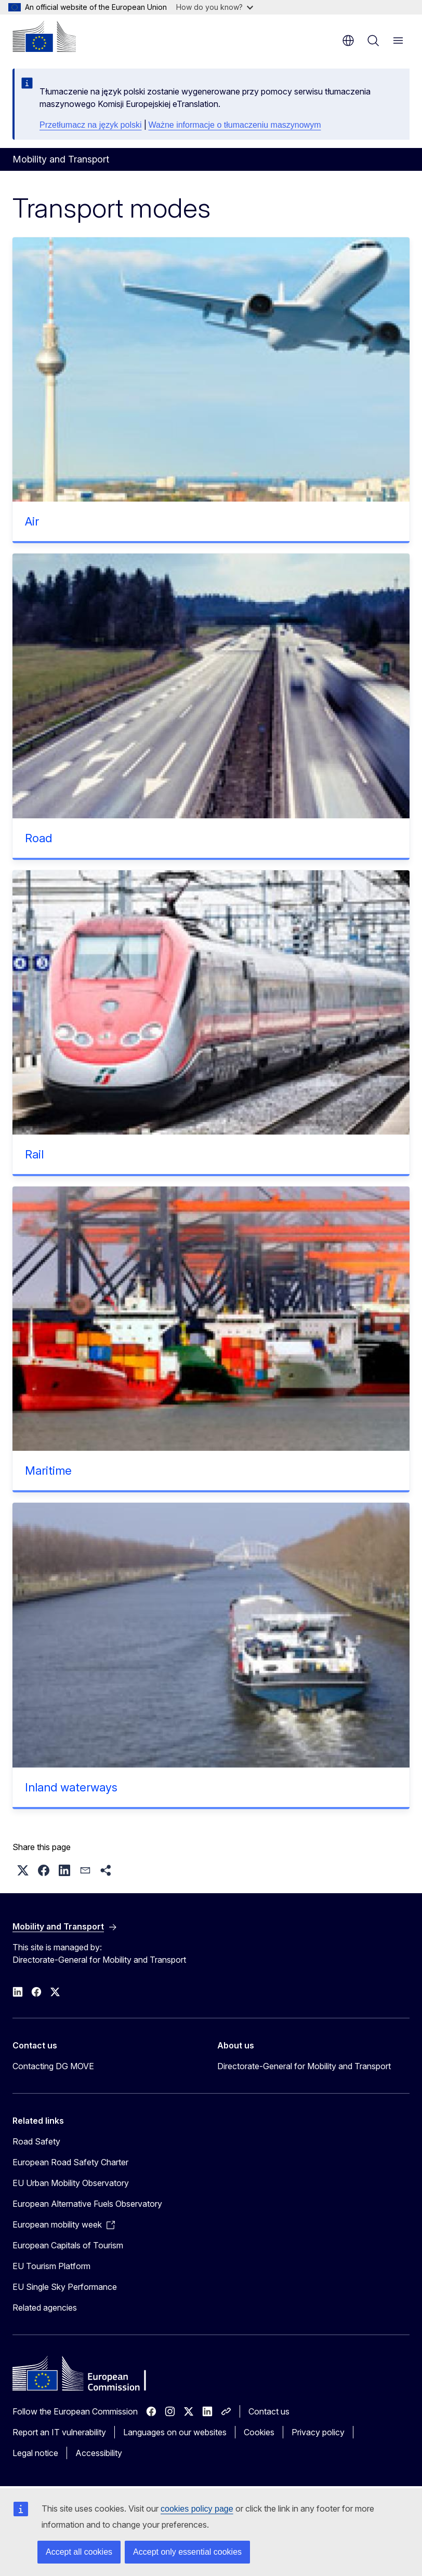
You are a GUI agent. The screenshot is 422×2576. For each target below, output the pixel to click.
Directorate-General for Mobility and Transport (304, 2066)
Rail (34, 1154)
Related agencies (44, 2307)
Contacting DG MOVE (53, 2066)
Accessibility (98, 2453)
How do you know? (214, 7)
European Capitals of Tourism (67, 2245)
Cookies (259, 2432)
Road (38, 838)
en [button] (348, 40)
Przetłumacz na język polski (90, 124)
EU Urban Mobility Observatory (70, 2183)
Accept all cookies (79, 2551)
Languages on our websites (175, 2432)
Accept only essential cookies (187, 2551)
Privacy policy (318, 2432)
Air (32, 521)
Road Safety (36, 2141)
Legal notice (35, 2453)
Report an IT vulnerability (59, 2432)
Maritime (48, 1470)
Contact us (268, 2411)
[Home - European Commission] (44, 36)
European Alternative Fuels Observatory (87, 2204)
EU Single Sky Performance (64, 2287)
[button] (23, 1870)
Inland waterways (71, 1787)
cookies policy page (197, 2508)
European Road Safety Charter (70, 2162)
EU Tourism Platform (51, 2266)
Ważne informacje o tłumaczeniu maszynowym (235, 124)
